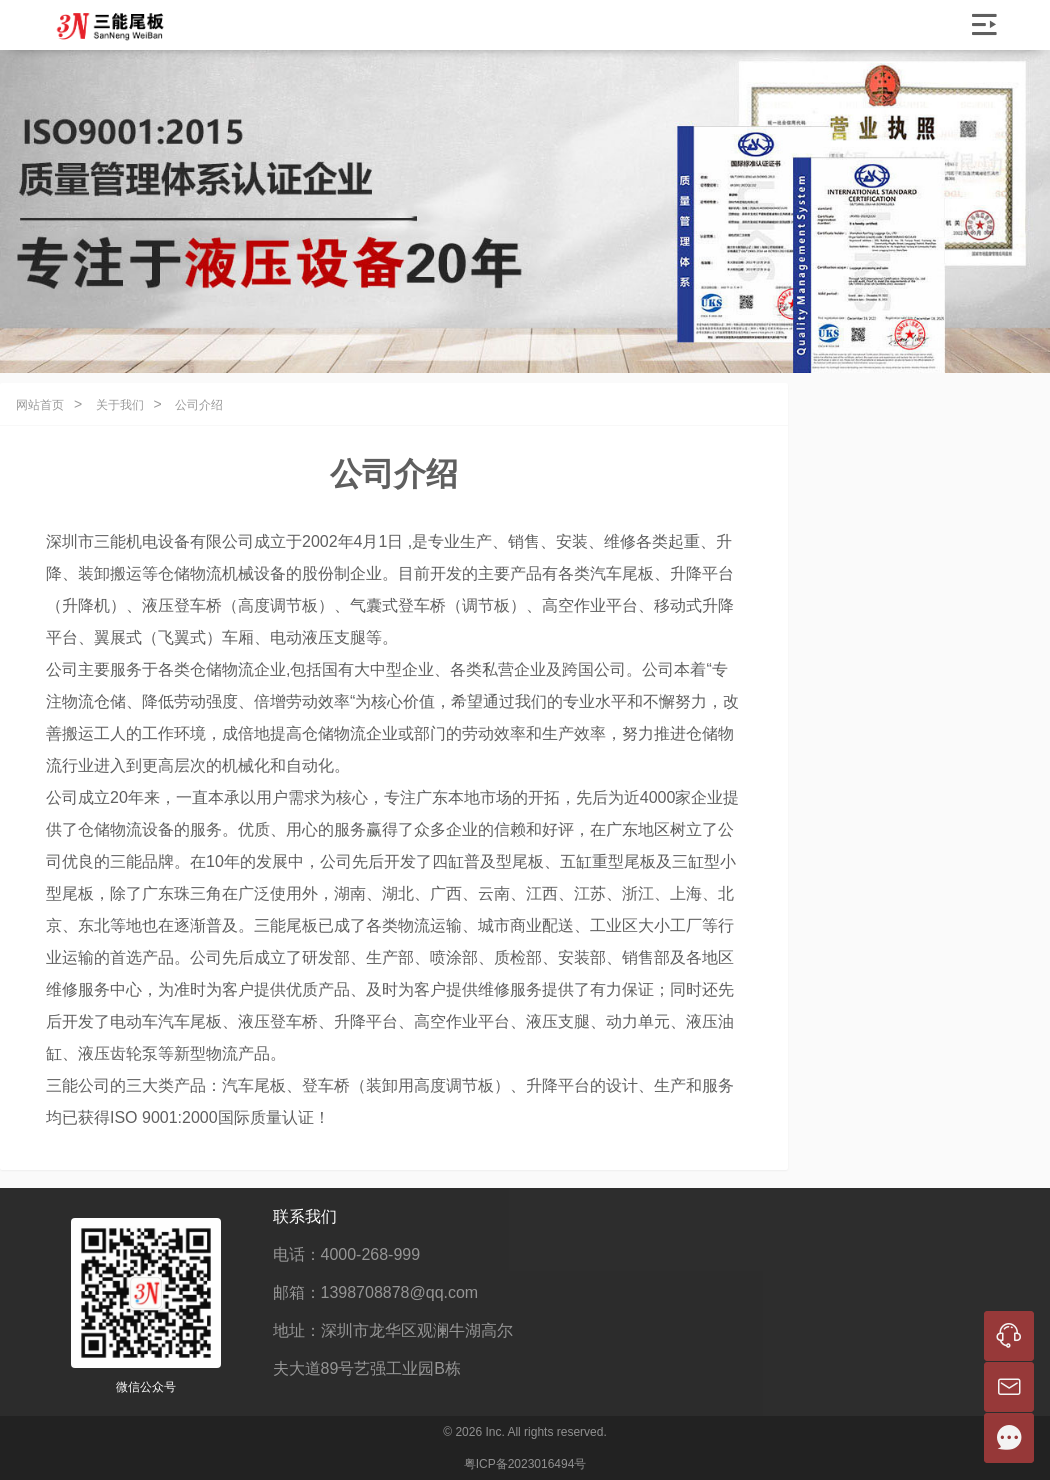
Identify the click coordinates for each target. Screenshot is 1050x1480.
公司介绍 (199, 405)
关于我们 (120, 405)
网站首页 (40, 405)
